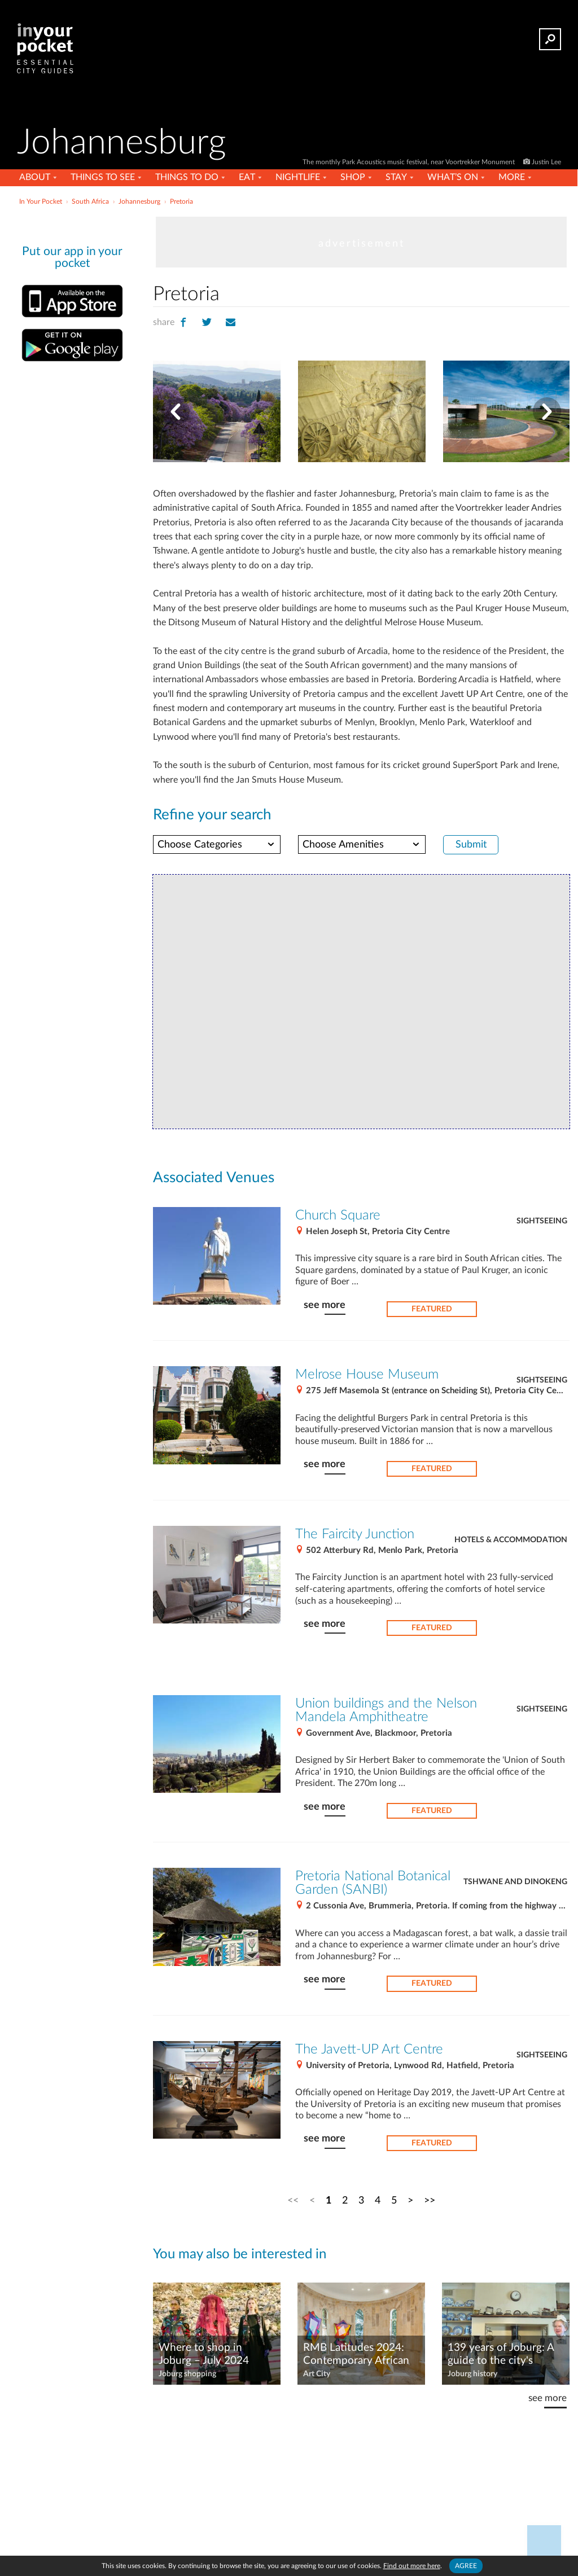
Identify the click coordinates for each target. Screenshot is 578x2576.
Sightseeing (541, 1221)
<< (293, 2200)
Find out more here (411, 2565)
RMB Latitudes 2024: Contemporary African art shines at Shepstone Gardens (358, 2354)
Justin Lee (546, 162)
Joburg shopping (187, 2374)
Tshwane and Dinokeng (515, 1882)
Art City (316, 2374)
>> (429, 2200)
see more (324, 1305)
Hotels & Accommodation (510, 1540)
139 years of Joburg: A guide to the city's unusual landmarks (501, 2354)
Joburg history (472, 2374)
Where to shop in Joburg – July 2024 (204, 2354)
